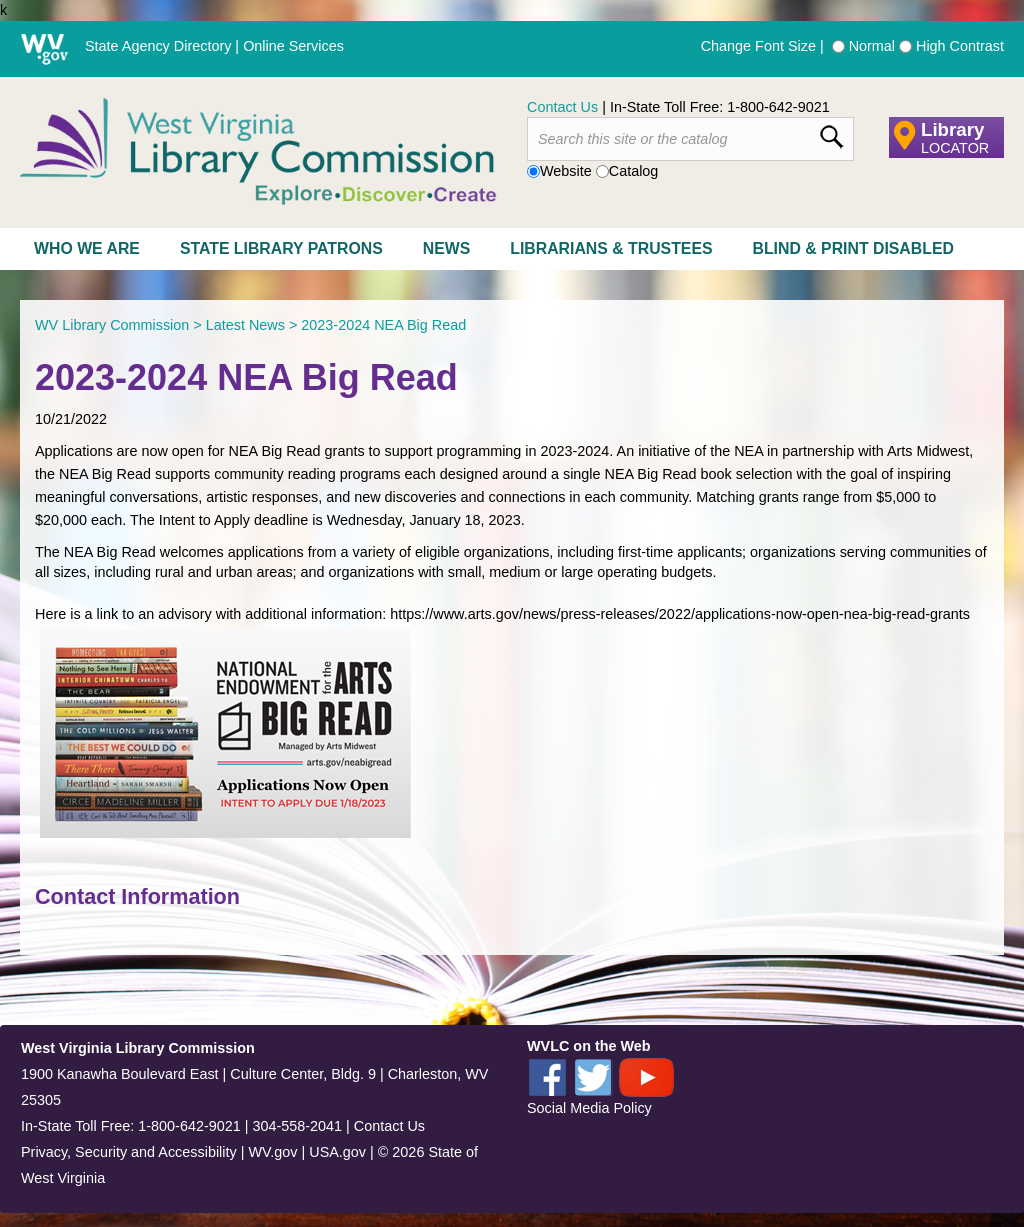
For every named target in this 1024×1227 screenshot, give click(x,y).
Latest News (245, 325)
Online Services (293, 46)
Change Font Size (758, 46)
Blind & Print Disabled (853, 248)
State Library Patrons (281, 248)
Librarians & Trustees (611, 248)
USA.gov (337, 1152)
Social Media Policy (589, 1108)
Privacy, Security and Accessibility (129, 1152)
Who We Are (87, 248)
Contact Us (562, 107)
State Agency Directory (158, 46)
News (447, 248)
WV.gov (272, 1152)
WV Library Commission (112, 325)
